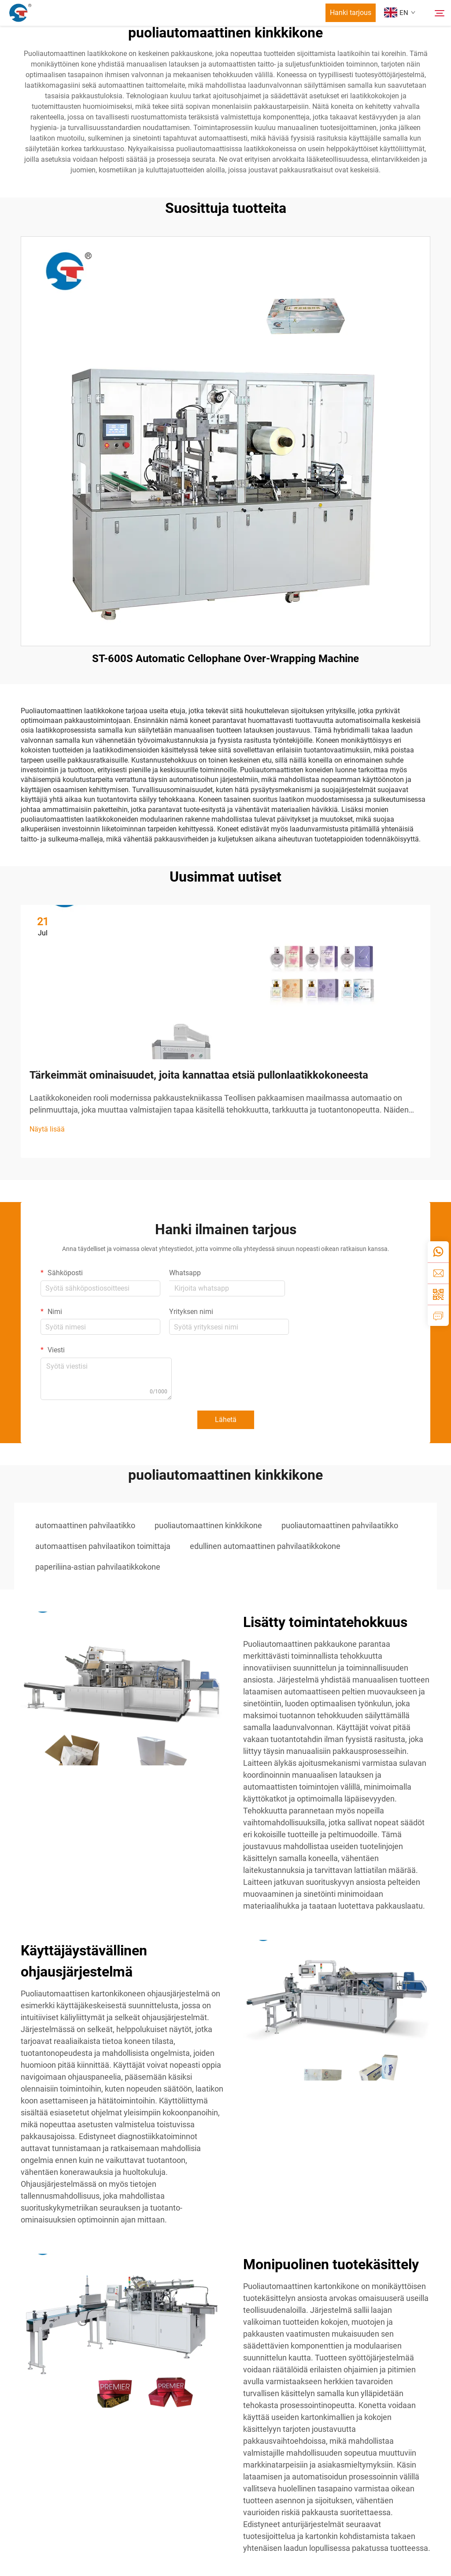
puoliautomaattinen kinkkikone (208, 1525)
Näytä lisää (47, 1129)
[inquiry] (438, 1315)
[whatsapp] (438, 1251)
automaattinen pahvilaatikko (85, 1525)
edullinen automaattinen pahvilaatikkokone (265, 1546)
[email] (438, 1273)
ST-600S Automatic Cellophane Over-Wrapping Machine (225, 658)
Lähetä (226, 1419)
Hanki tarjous (350, 12)
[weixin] (438, 1294)
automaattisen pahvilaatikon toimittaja (102, 1546)
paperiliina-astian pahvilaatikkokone (97, 1566)
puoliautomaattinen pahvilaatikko (339, 1525)
